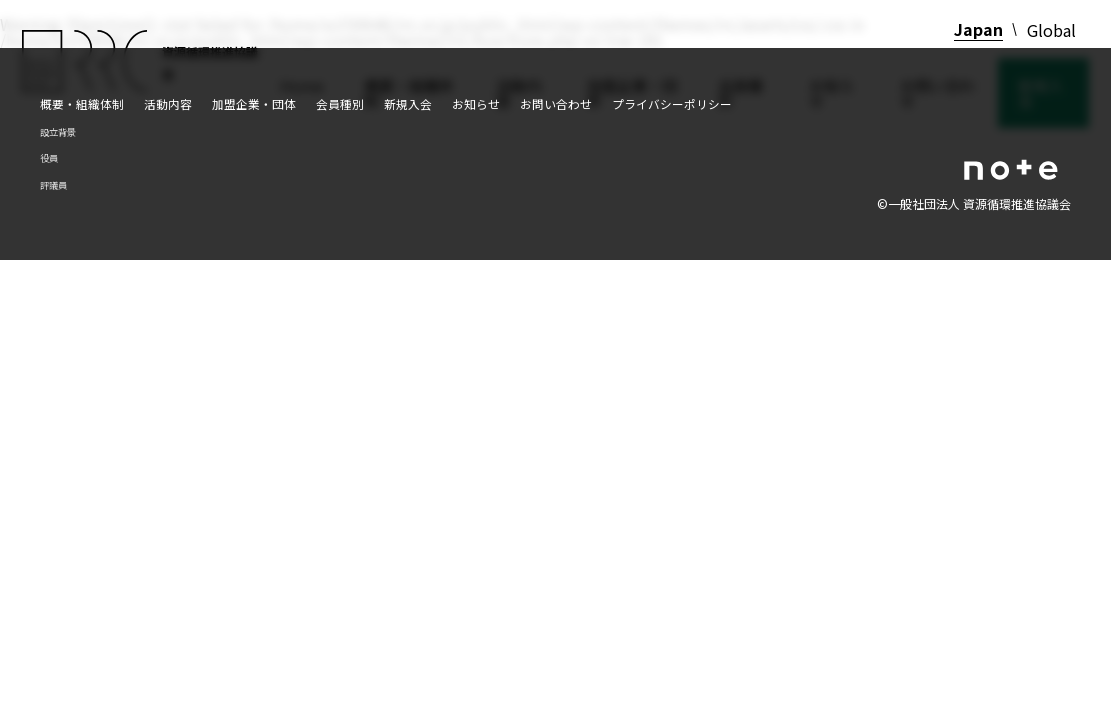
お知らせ (476, 103)
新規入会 (408, 103)
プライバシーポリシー (672, 103)
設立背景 (58, 132)
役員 (49, 158)
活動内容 (168, 103)
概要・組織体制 (82, 103)
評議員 (53, 185)
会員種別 (340, 103)
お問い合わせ (556, 103)
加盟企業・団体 (254, 103)
